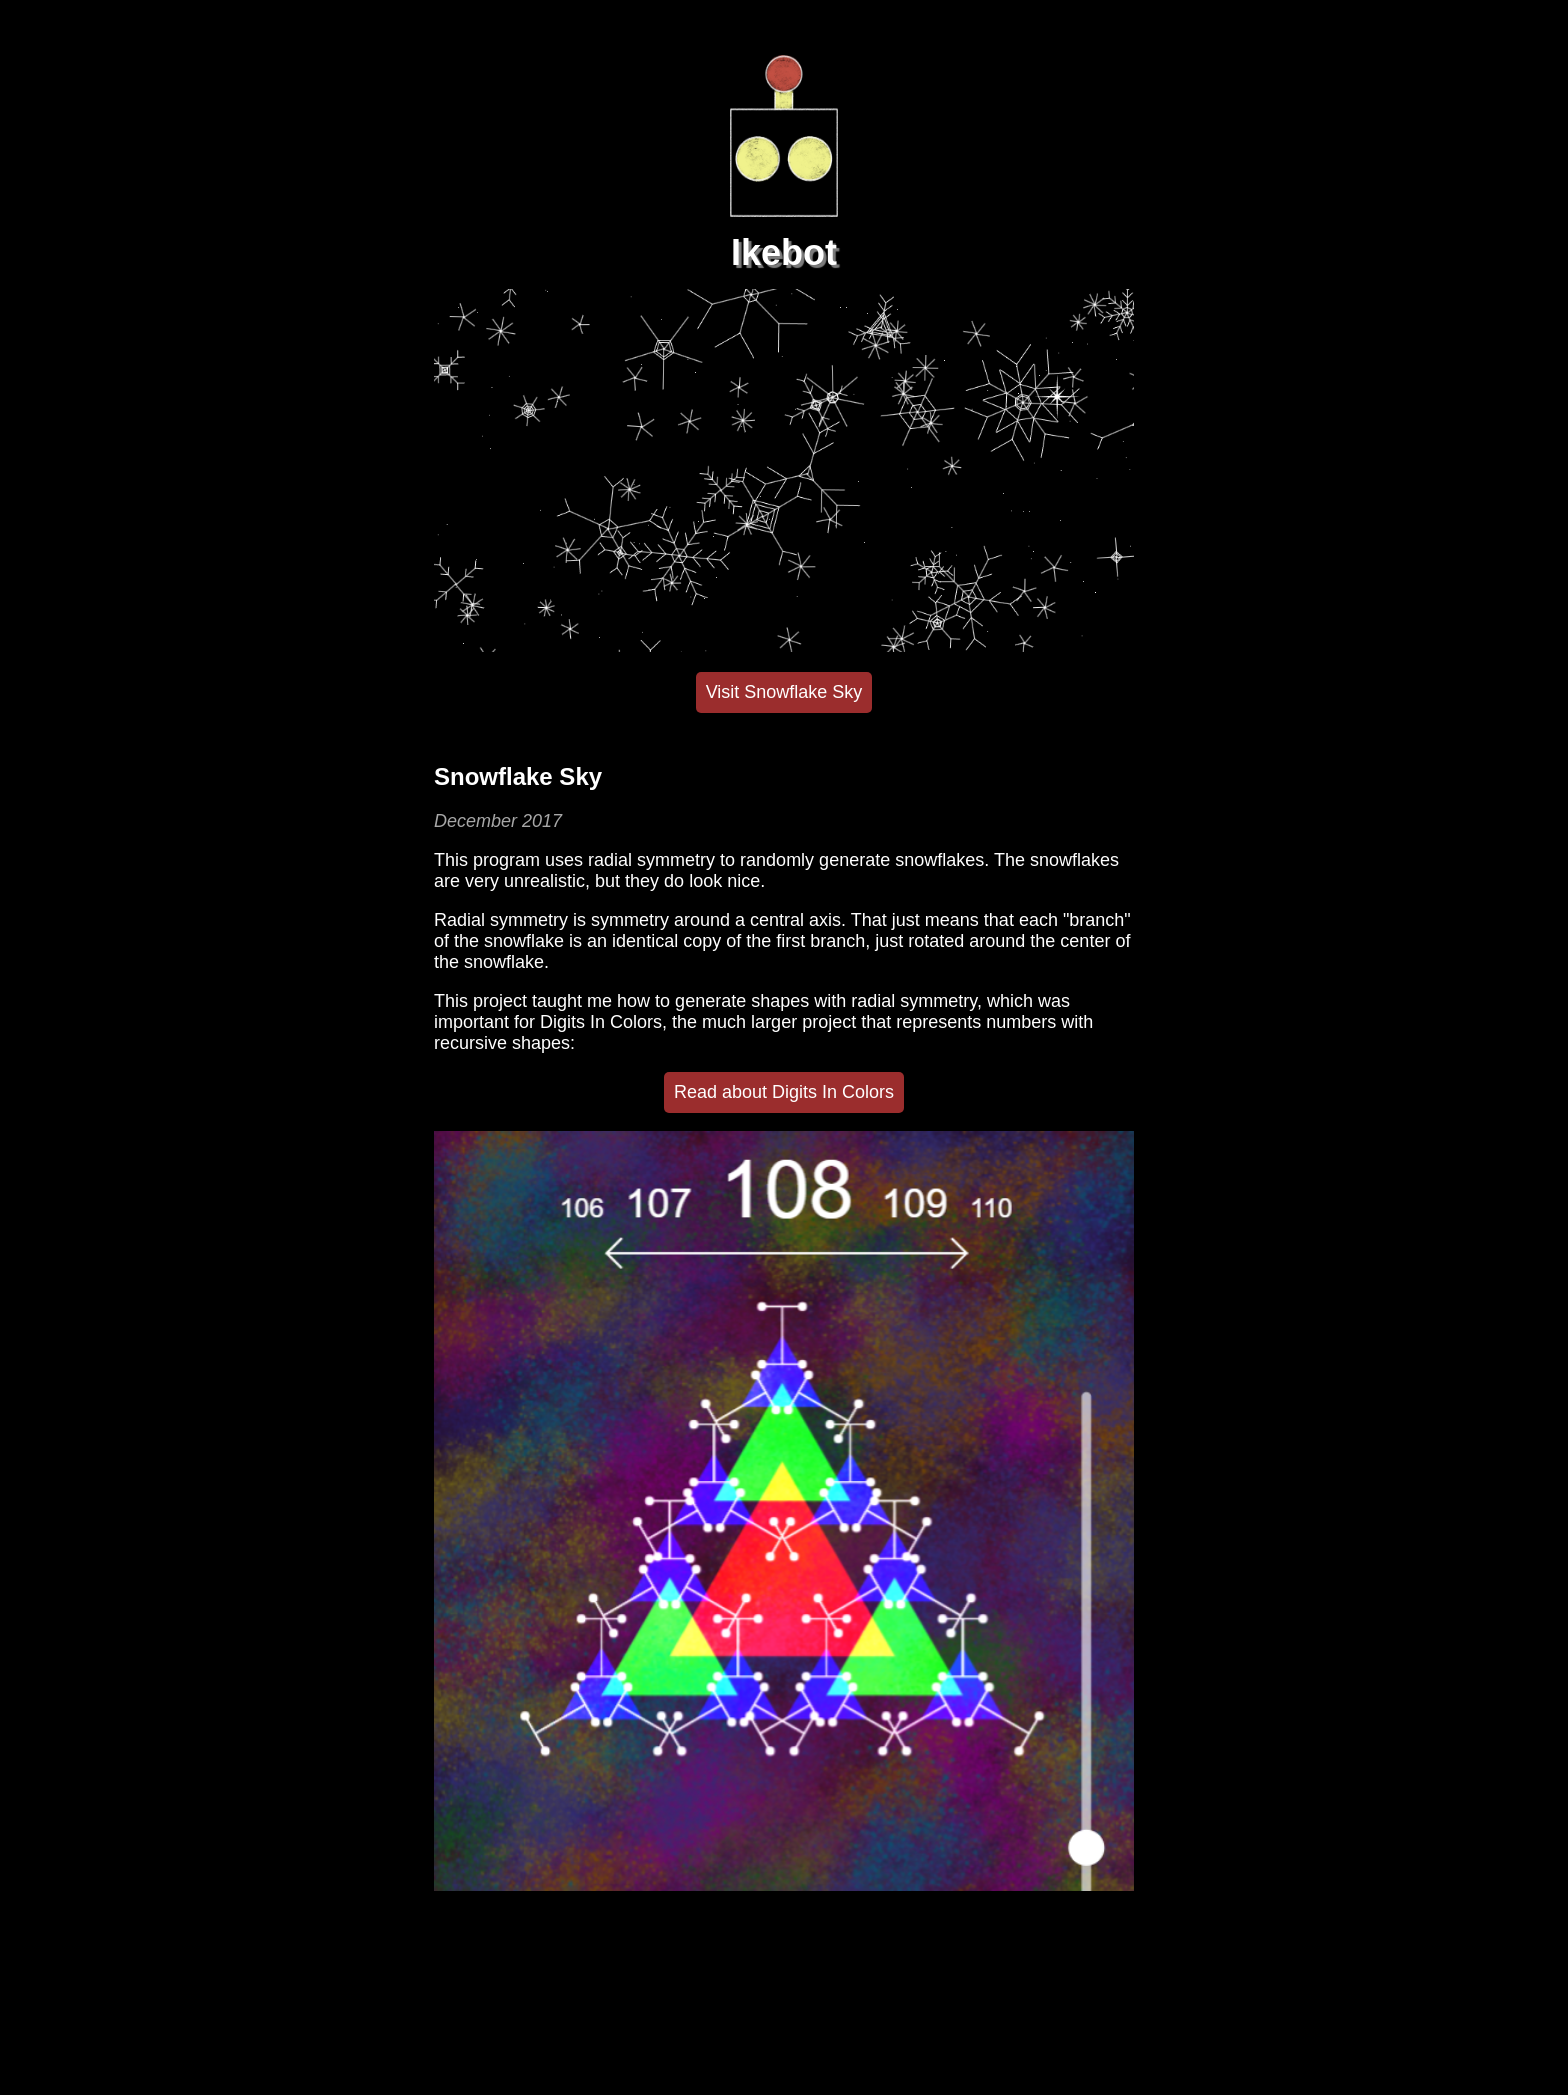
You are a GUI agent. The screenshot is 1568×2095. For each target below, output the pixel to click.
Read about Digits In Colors (784, 1092)
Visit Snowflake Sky (784, 692)
